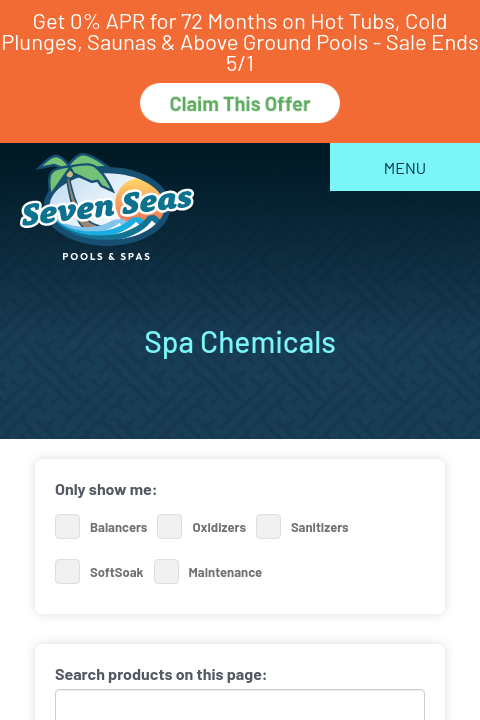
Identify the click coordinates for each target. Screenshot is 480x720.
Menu (405, 167)
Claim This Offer (240, 103)
